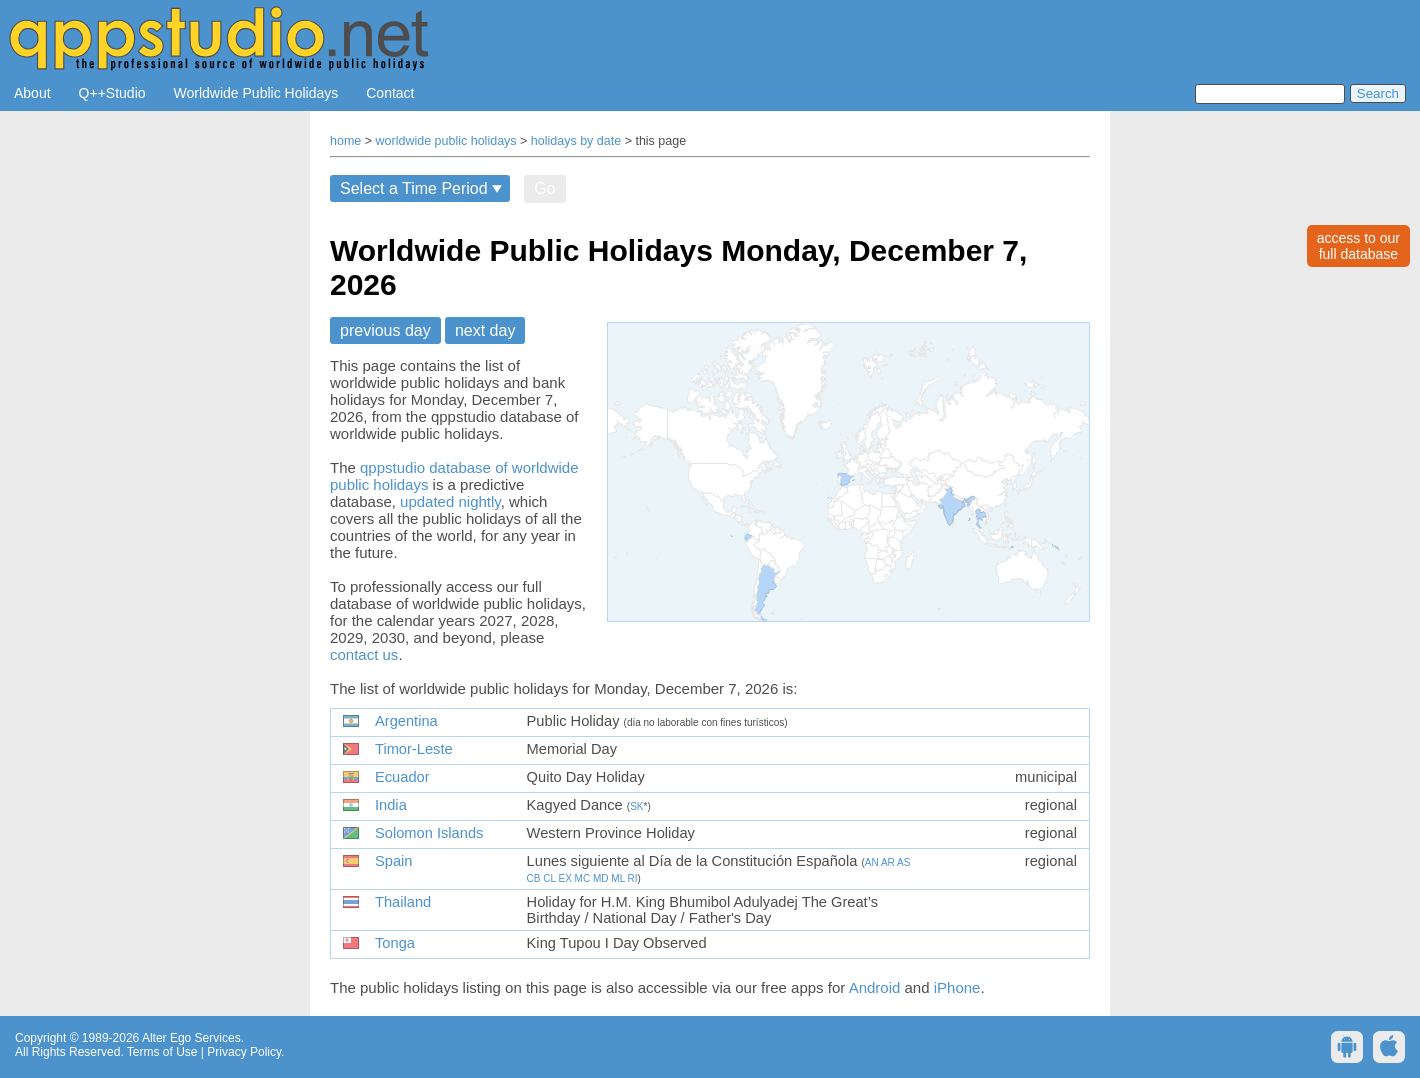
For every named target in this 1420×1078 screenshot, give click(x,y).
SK (636, 806)
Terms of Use (162, 1052)
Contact (390, 93)
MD (601, 878)
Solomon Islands (429, 833)
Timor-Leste (414, 749)
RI (633, 878)
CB (534, 878)
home (345, 141)
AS (903, 862)
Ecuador (402, 777)
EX (564, 878)
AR (888, 862)
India (391, 805)
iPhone (957, 987)
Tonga (395, 943)
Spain (394, 861)
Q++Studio (112, 93)
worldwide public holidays (446, 141)
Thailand (403, 902)
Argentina (406, 721)
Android (875, 987)
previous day (385, 330)
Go (544, 188)
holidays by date (576, 141)
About (32, 93)
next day (485, 330)
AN (872, 862)
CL (549, 878)
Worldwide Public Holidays (256, 93)
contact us (364, 654)
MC (583, 878)
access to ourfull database (1358, 246)
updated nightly (450, 501)
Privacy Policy (244, 1052)
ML (618, 878)
